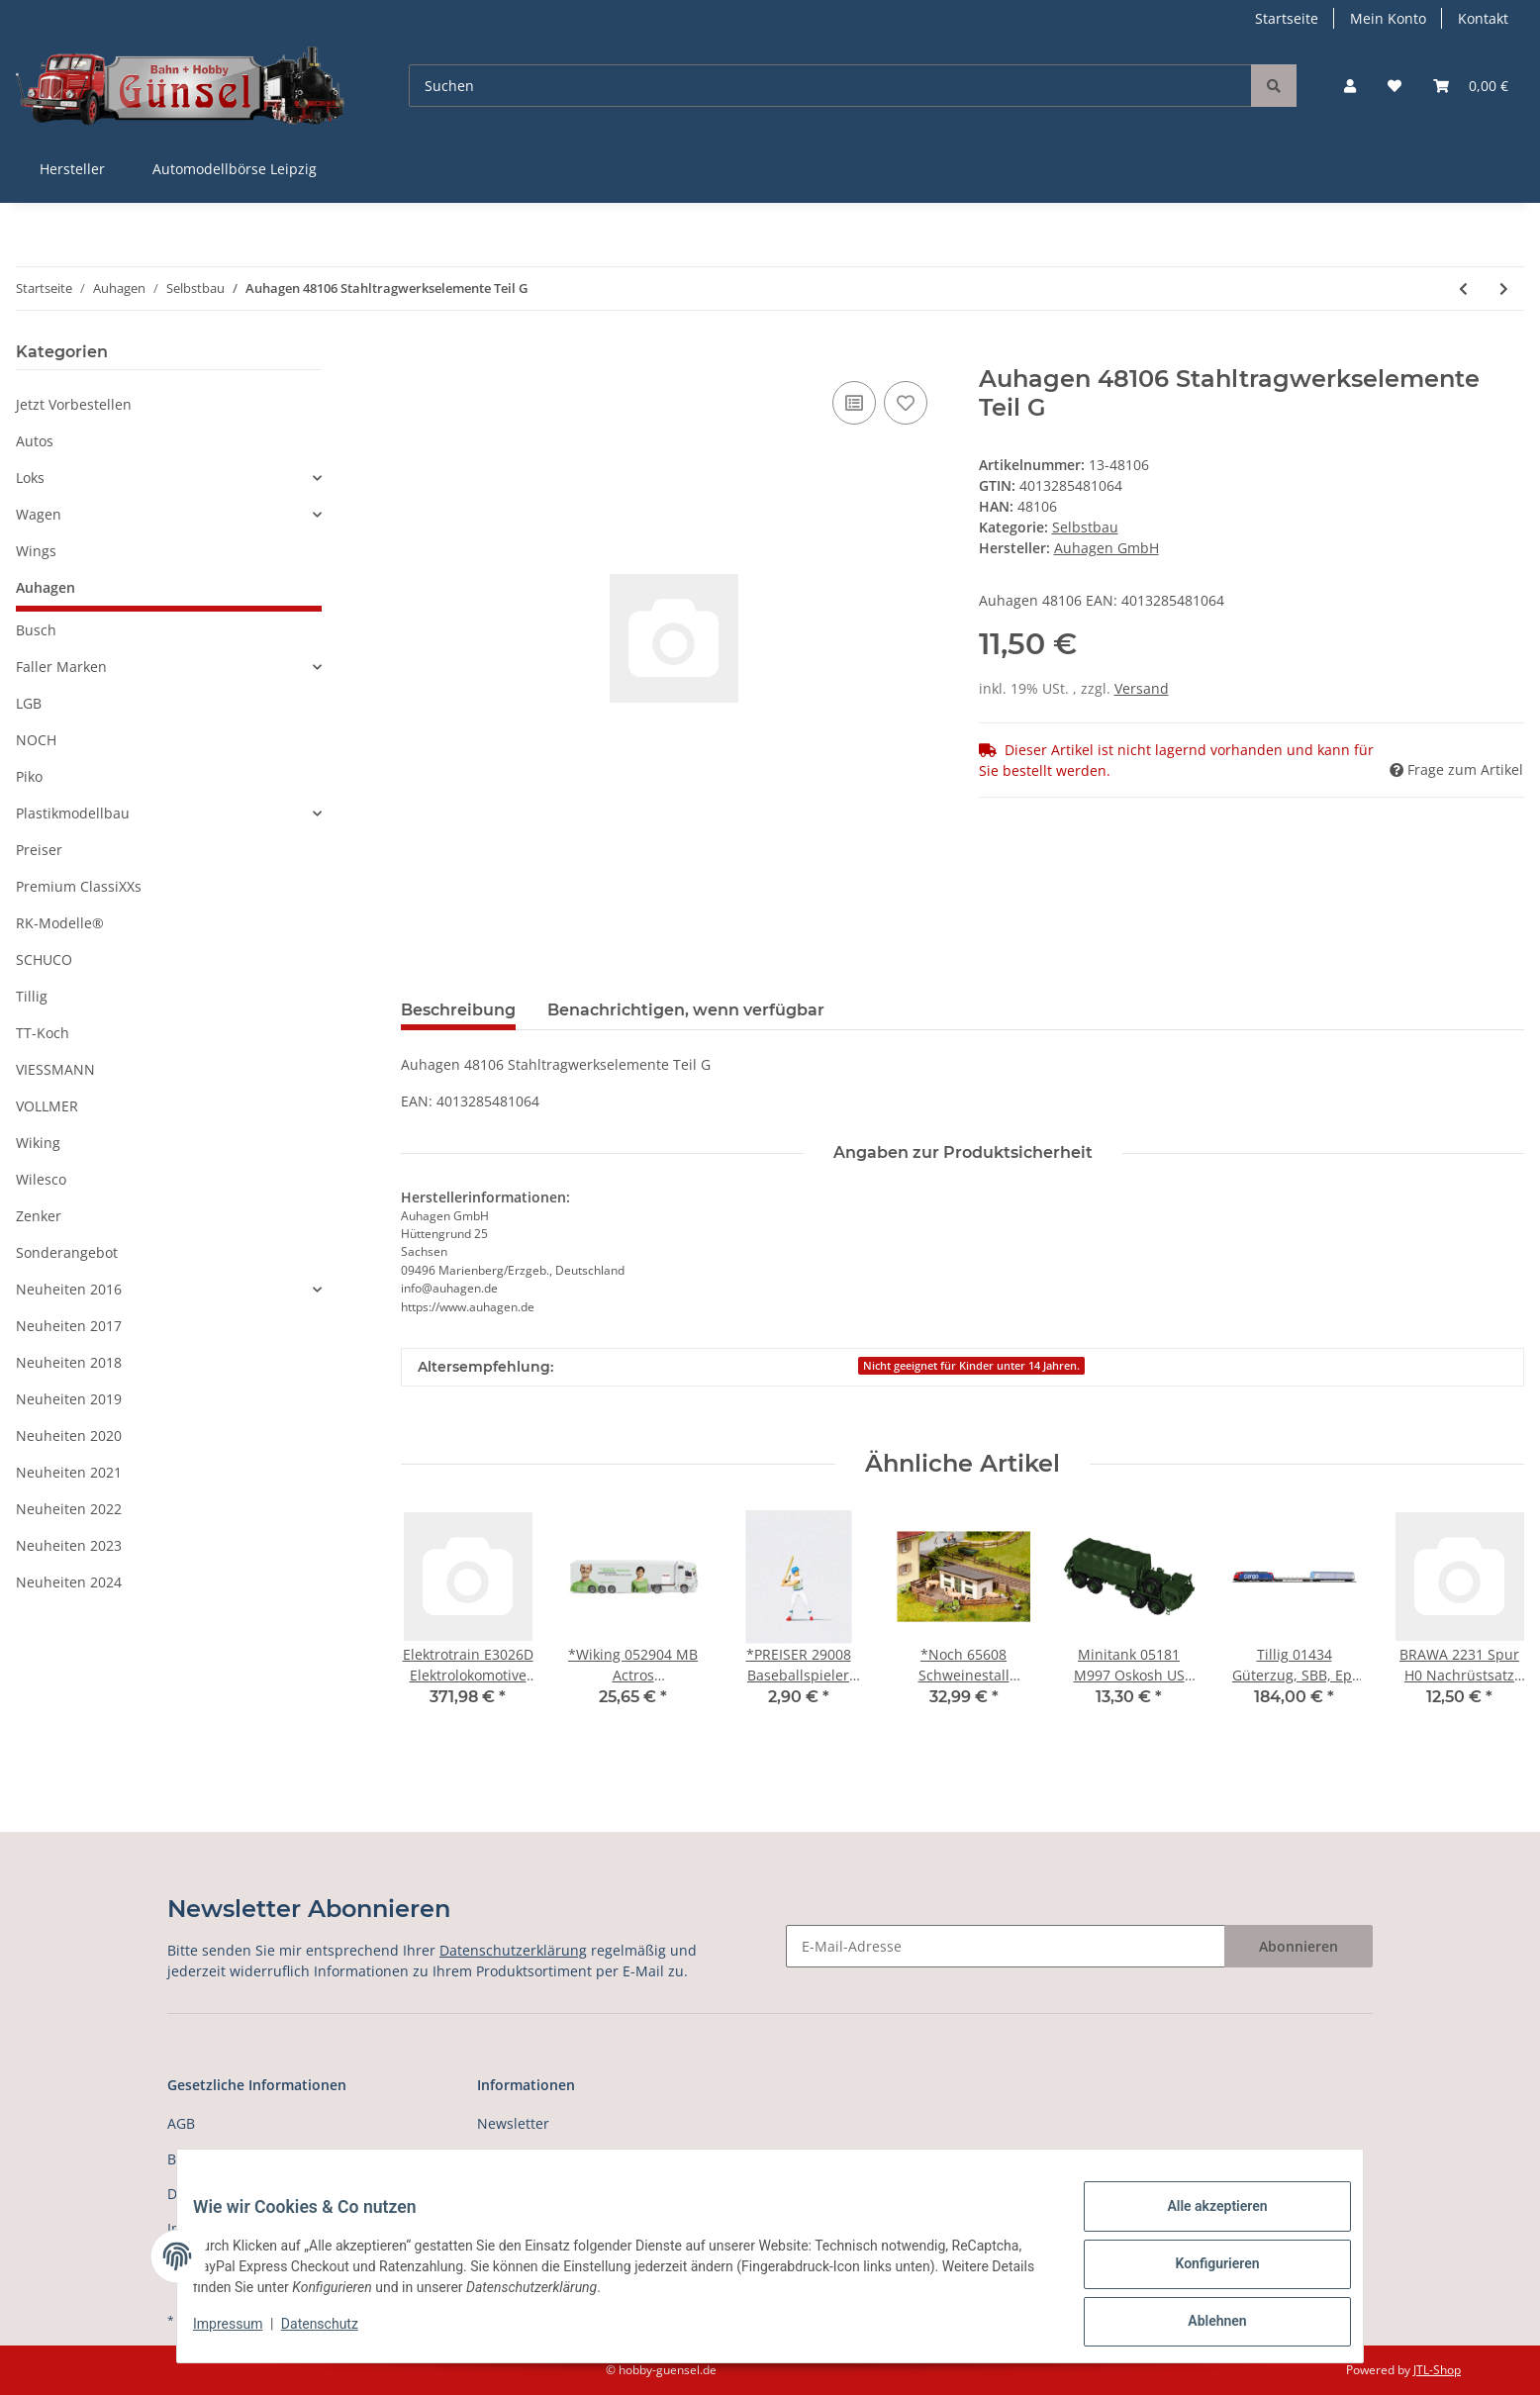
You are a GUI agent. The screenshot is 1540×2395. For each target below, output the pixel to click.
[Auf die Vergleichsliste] (854, 403)
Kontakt (1483, 18)
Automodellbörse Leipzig (234, 168)
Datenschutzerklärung (513, 1950)
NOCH (36, 739)
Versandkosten (526, 2159)
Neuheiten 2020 (69, 1435)
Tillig (32, 996)
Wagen (38, 514)
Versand (1141, 688)
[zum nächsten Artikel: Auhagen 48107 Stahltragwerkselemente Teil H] (1504, 288)
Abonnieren (1298, 1946)
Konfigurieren (1201, 2273)
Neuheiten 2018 (69, 1362)
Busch (36, 630)
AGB (181, 2123)
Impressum (243, 2334)
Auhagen (45, 587)
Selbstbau (1085, 527)
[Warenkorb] (1470, 85)
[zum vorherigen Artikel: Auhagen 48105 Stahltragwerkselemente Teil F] (1463, 288)
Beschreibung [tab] (458, 1010)
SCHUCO (44, 959)
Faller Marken (61, 666)
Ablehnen (1201, 2325)
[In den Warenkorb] (417, 354)
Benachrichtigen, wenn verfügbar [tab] (685, 1010)
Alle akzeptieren (1201, 2222)
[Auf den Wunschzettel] (905, 403)
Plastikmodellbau (73, 813)
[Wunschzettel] (1394, 85)
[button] (1350, 85)
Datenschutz (335, 2334)
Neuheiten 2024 (69, 1582)
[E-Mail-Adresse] (1005, 1946)
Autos (34, 440)
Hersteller (72, 168)
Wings (36, 550)
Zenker (38, 1215)
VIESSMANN (55, 1069)
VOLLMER (47, 1106)
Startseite (1286, 18)
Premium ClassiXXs (79, 886)
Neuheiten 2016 (69, 1289)
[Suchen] (830, 85)
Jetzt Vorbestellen (74, 404)
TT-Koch (42, 1032)
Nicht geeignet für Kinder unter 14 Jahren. (971, 1366)
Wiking (38, 1142)
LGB (29, 703)
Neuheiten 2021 (69, 1472)
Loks (30, 477)
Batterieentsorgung (231, 2159)
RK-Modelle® (60, 922)
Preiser (39, 849)
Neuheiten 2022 (69, 1508)
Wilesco (41, 1179)
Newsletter (513, 2123)
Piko (29, 776)
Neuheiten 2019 (69, 1398)
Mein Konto (1388, 18)
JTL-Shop (1437, 2369)
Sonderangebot (67, 1252)
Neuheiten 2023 (69, 1545)
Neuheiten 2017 (69, 1325)
